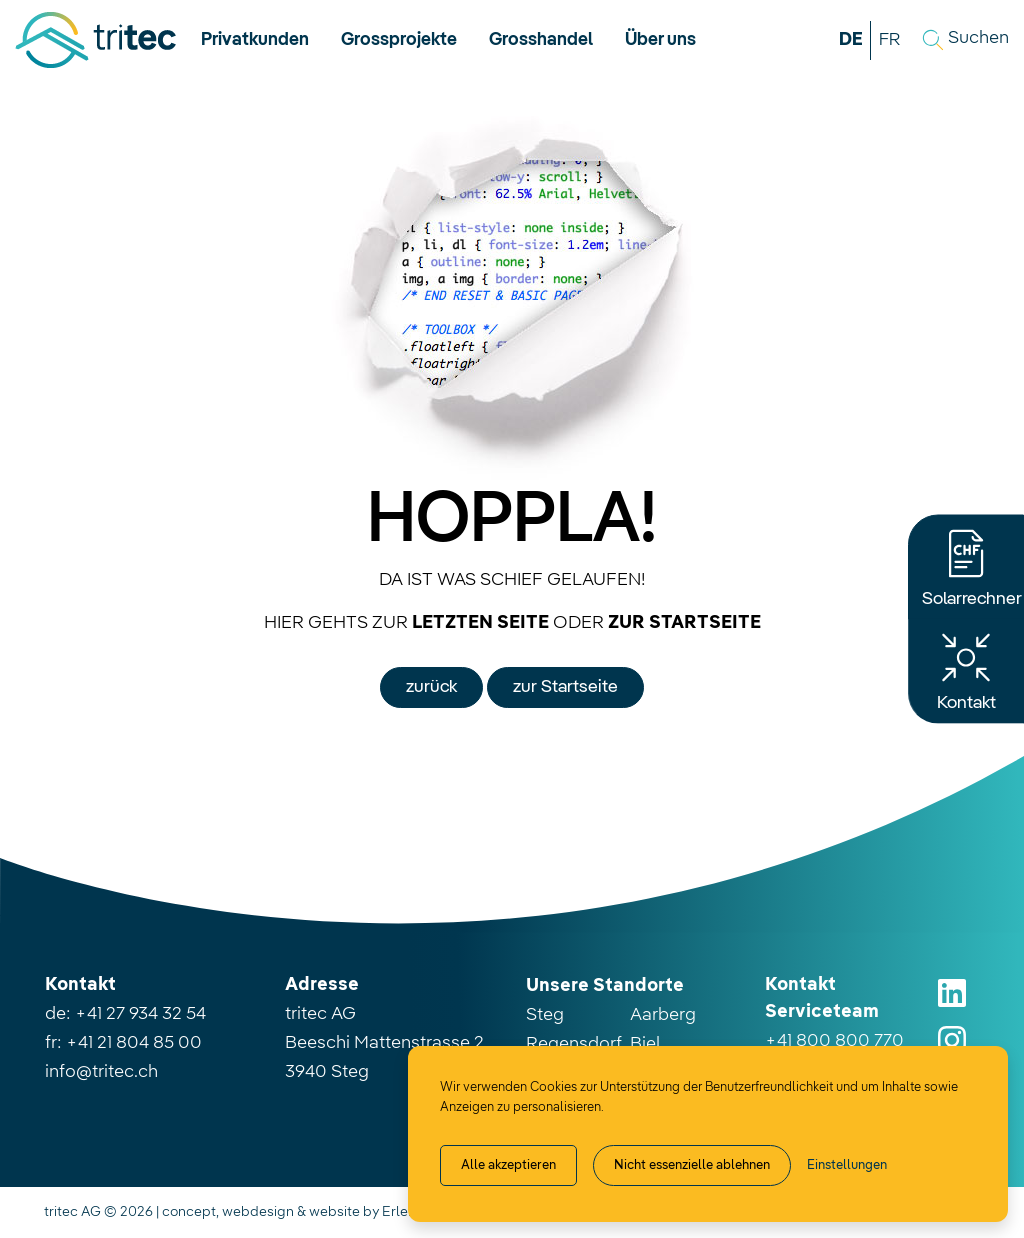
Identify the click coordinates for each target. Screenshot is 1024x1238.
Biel (645, 1044)
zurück (431, 687)
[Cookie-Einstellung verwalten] (847, 1165)
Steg (545, 1015)
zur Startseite (565, 687)
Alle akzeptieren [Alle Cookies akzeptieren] (508, 1165)
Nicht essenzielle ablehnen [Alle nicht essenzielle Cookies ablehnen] (692, 1165)
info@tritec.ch (101, 1072)
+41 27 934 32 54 (140, 1014)
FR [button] (889, 40)
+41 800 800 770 (834, 1041)
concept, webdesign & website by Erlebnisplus (312, 1212)
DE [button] (851, 40)
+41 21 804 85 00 (134, 1043)
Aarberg (663, 1015)
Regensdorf (574, 1044)
